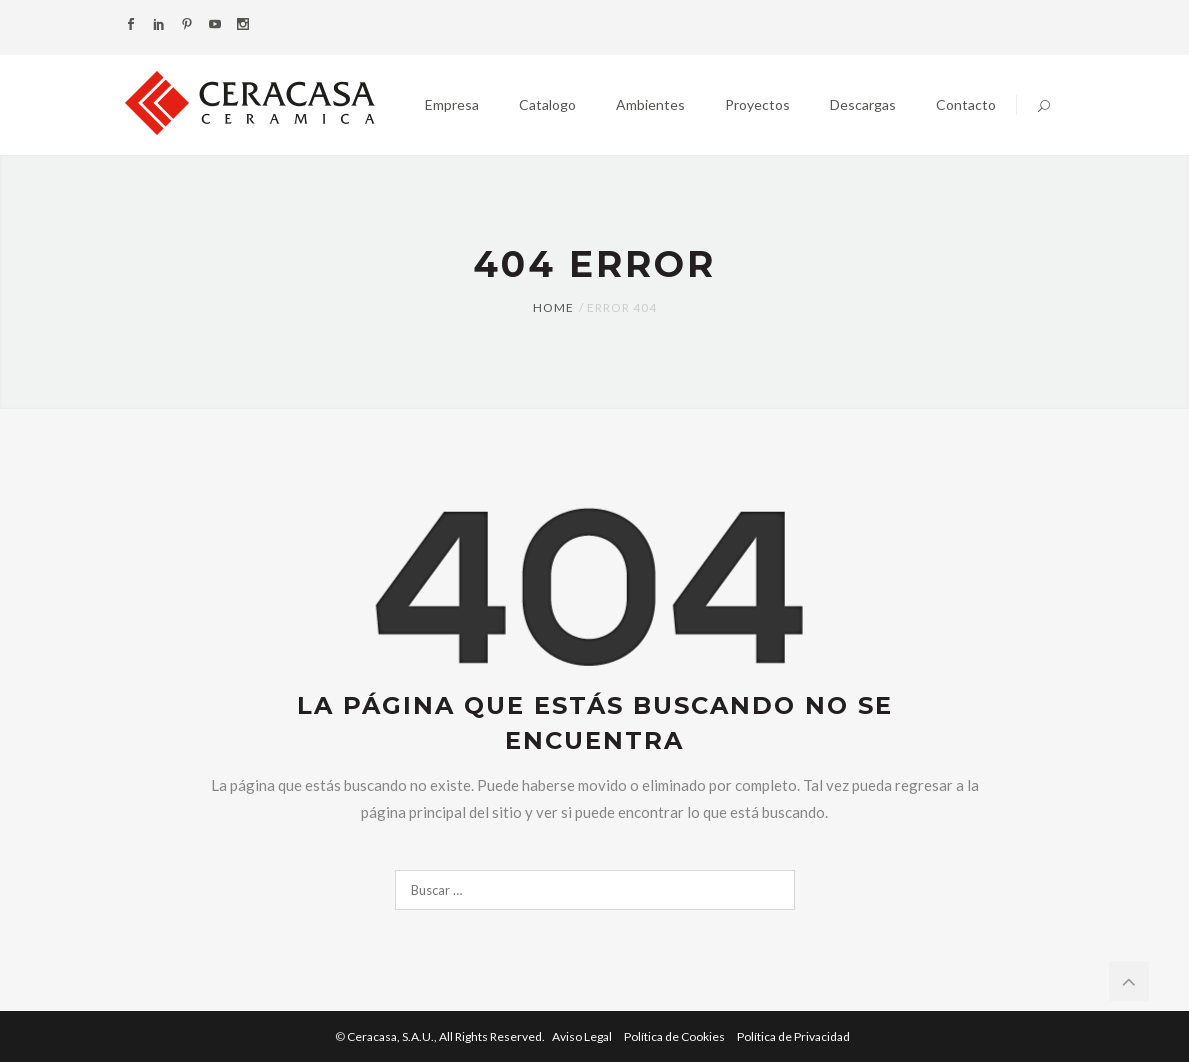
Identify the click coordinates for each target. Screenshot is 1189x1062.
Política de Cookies (675, 1036)
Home (553, 307)
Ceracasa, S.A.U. (447, 1036)
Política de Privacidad (793, 1036)
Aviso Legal (583, 1036)
